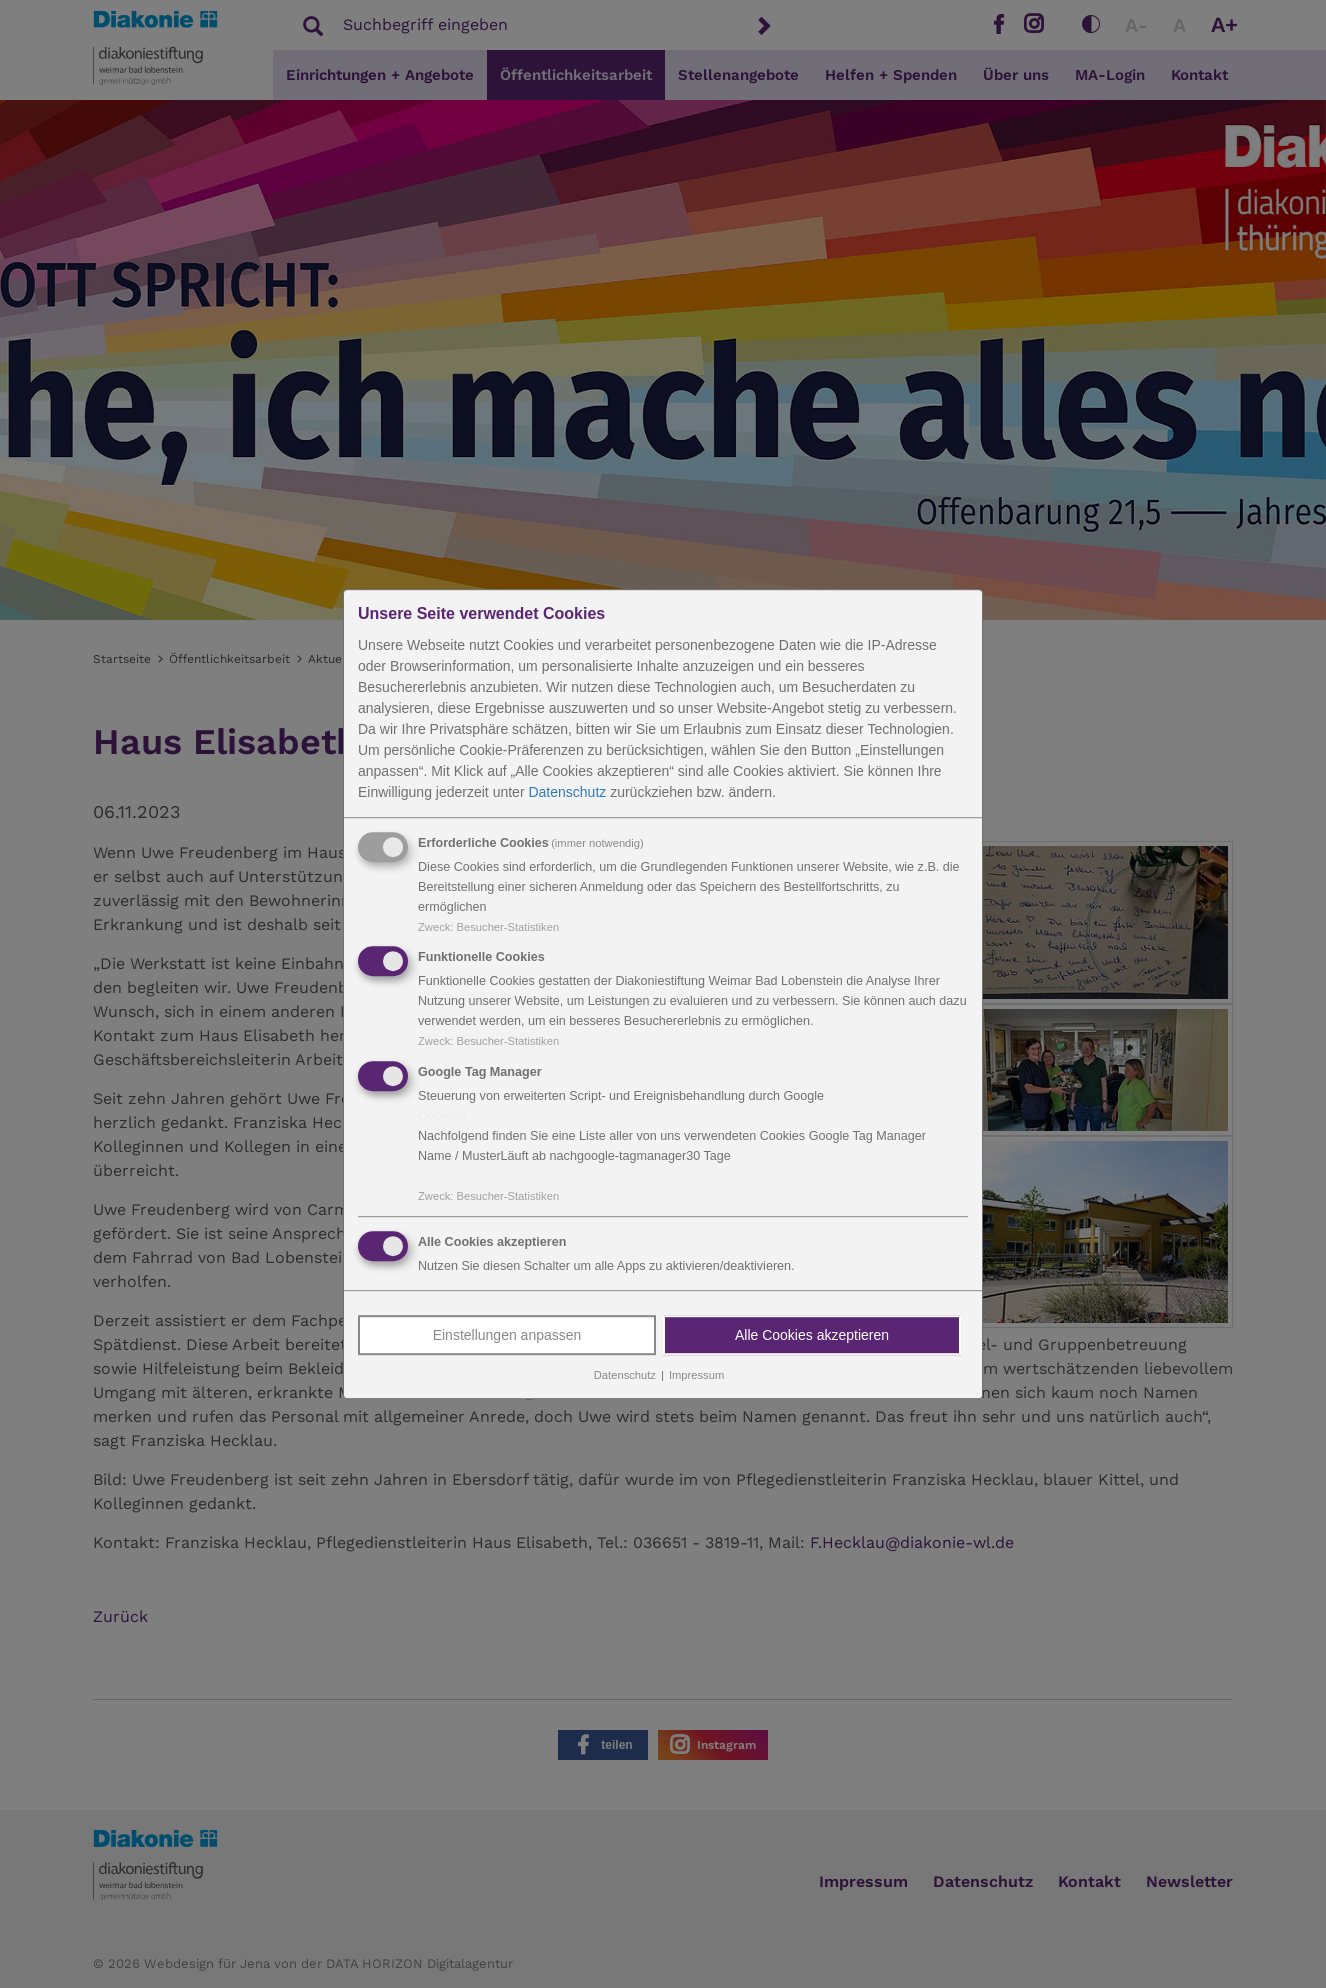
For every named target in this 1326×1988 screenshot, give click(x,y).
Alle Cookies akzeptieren (812, 1335)
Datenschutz (567, 792)
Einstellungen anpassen (507, 1335)
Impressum (696, 1375)
